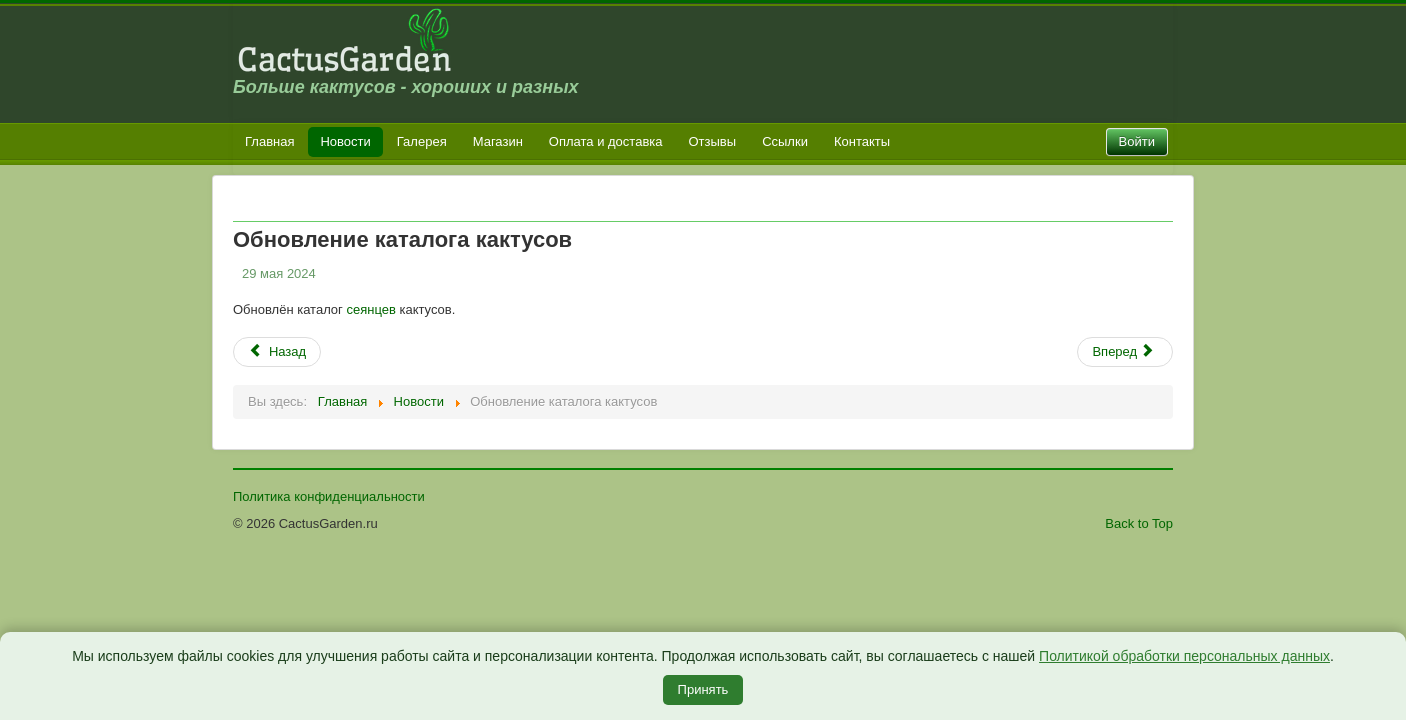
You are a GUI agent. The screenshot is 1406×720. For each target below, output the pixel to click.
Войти (1137, 141)
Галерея (422, 141)
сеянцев (370, 309)
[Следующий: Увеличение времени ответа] (1125, 352)
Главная (269, 141)
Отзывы (713, 141)
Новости (345, 141)
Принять (703, 689)
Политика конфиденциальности (329, 496)
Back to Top (1139, 523)
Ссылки (785, 141)
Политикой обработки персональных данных (1184, 656)
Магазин (498, 141)
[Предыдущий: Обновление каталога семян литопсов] (277, 352)
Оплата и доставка (606, 141)
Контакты (862, 141)
